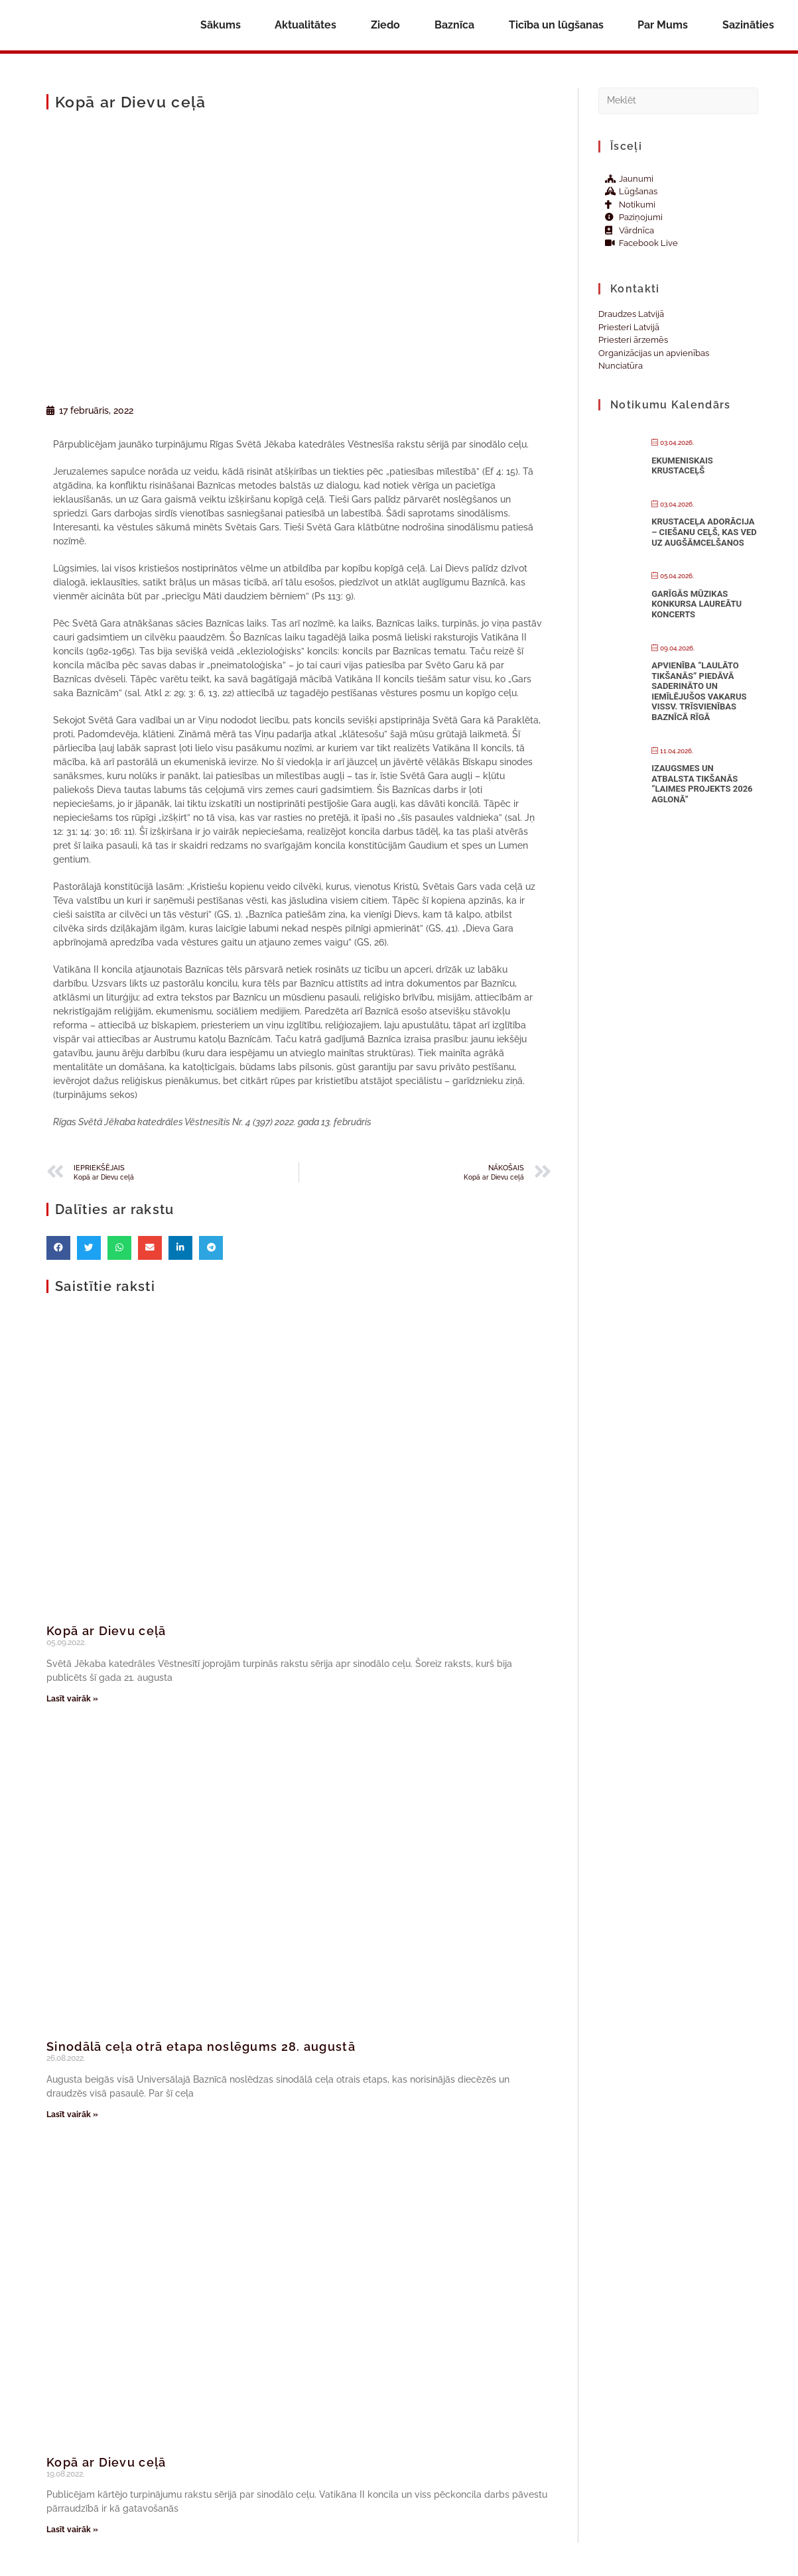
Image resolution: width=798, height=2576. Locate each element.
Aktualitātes (305, 25)
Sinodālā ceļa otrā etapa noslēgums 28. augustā (201, 2047)
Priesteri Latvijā (628, 327)
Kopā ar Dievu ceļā (106, 1631)
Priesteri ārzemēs (633, 340)
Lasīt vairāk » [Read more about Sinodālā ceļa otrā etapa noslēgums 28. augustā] (72, 2114)
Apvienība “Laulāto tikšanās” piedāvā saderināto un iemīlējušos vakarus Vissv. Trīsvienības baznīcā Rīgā (698, 691)
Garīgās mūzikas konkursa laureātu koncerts (696, 604)
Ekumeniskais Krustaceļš (682, 466)
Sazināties (748, 25)
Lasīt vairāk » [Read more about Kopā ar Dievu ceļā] (72, 1698)
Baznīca (454, 25)
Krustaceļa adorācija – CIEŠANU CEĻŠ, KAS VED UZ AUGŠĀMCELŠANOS (704, 532)
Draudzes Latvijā (631, 314)
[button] (58, 1248)
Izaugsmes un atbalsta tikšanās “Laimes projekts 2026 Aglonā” (701, 783)
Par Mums (662, 25)
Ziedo (385, 25)
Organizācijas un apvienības (653, 353)
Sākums (220, 25)
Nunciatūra (620, 366)
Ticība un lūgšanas (556, 25)
